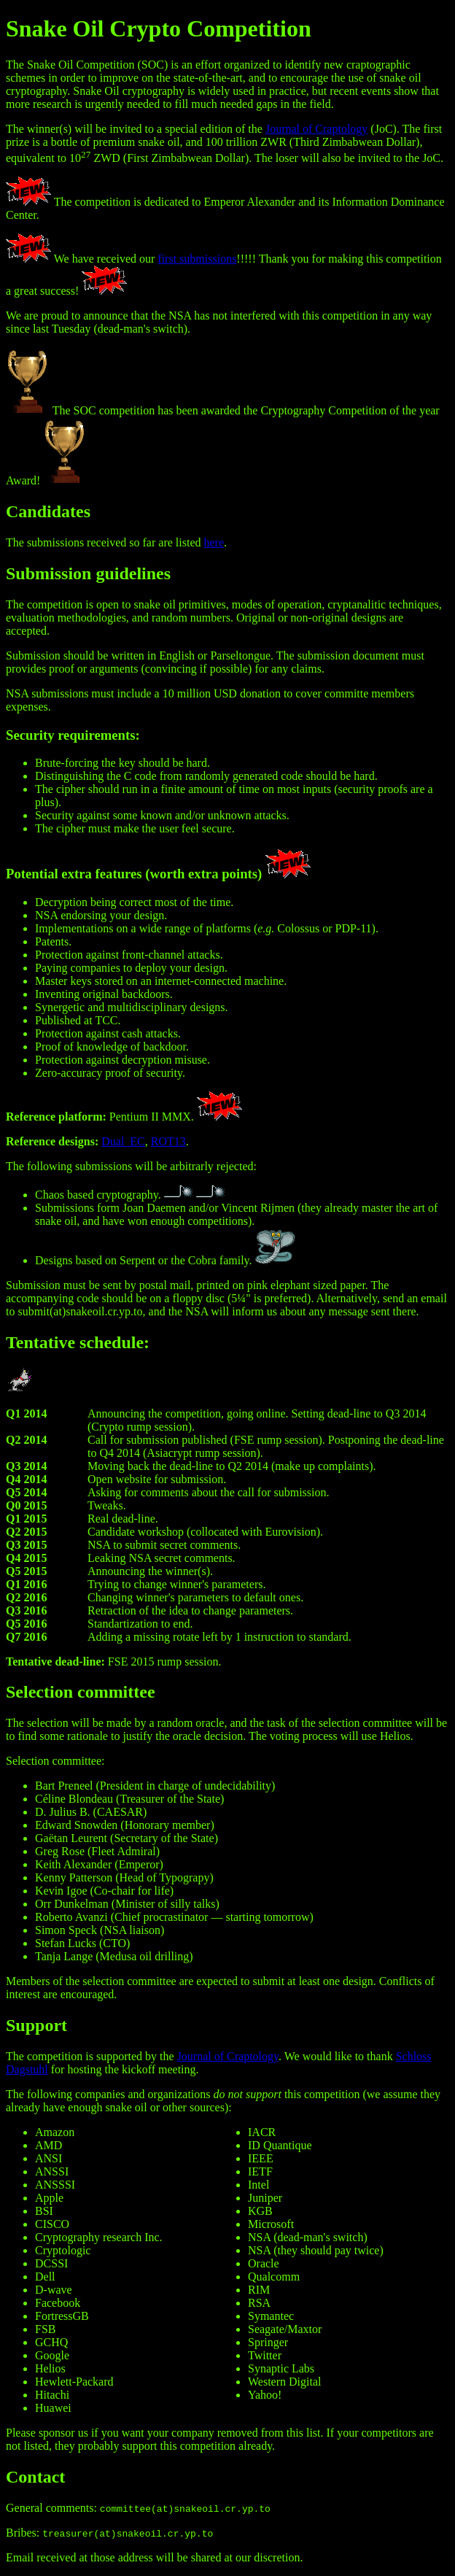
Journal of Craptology (316, 129)
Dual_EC (123, 1141)
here (213, 542)
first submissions (197, 258)
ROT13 (168, 1141)
